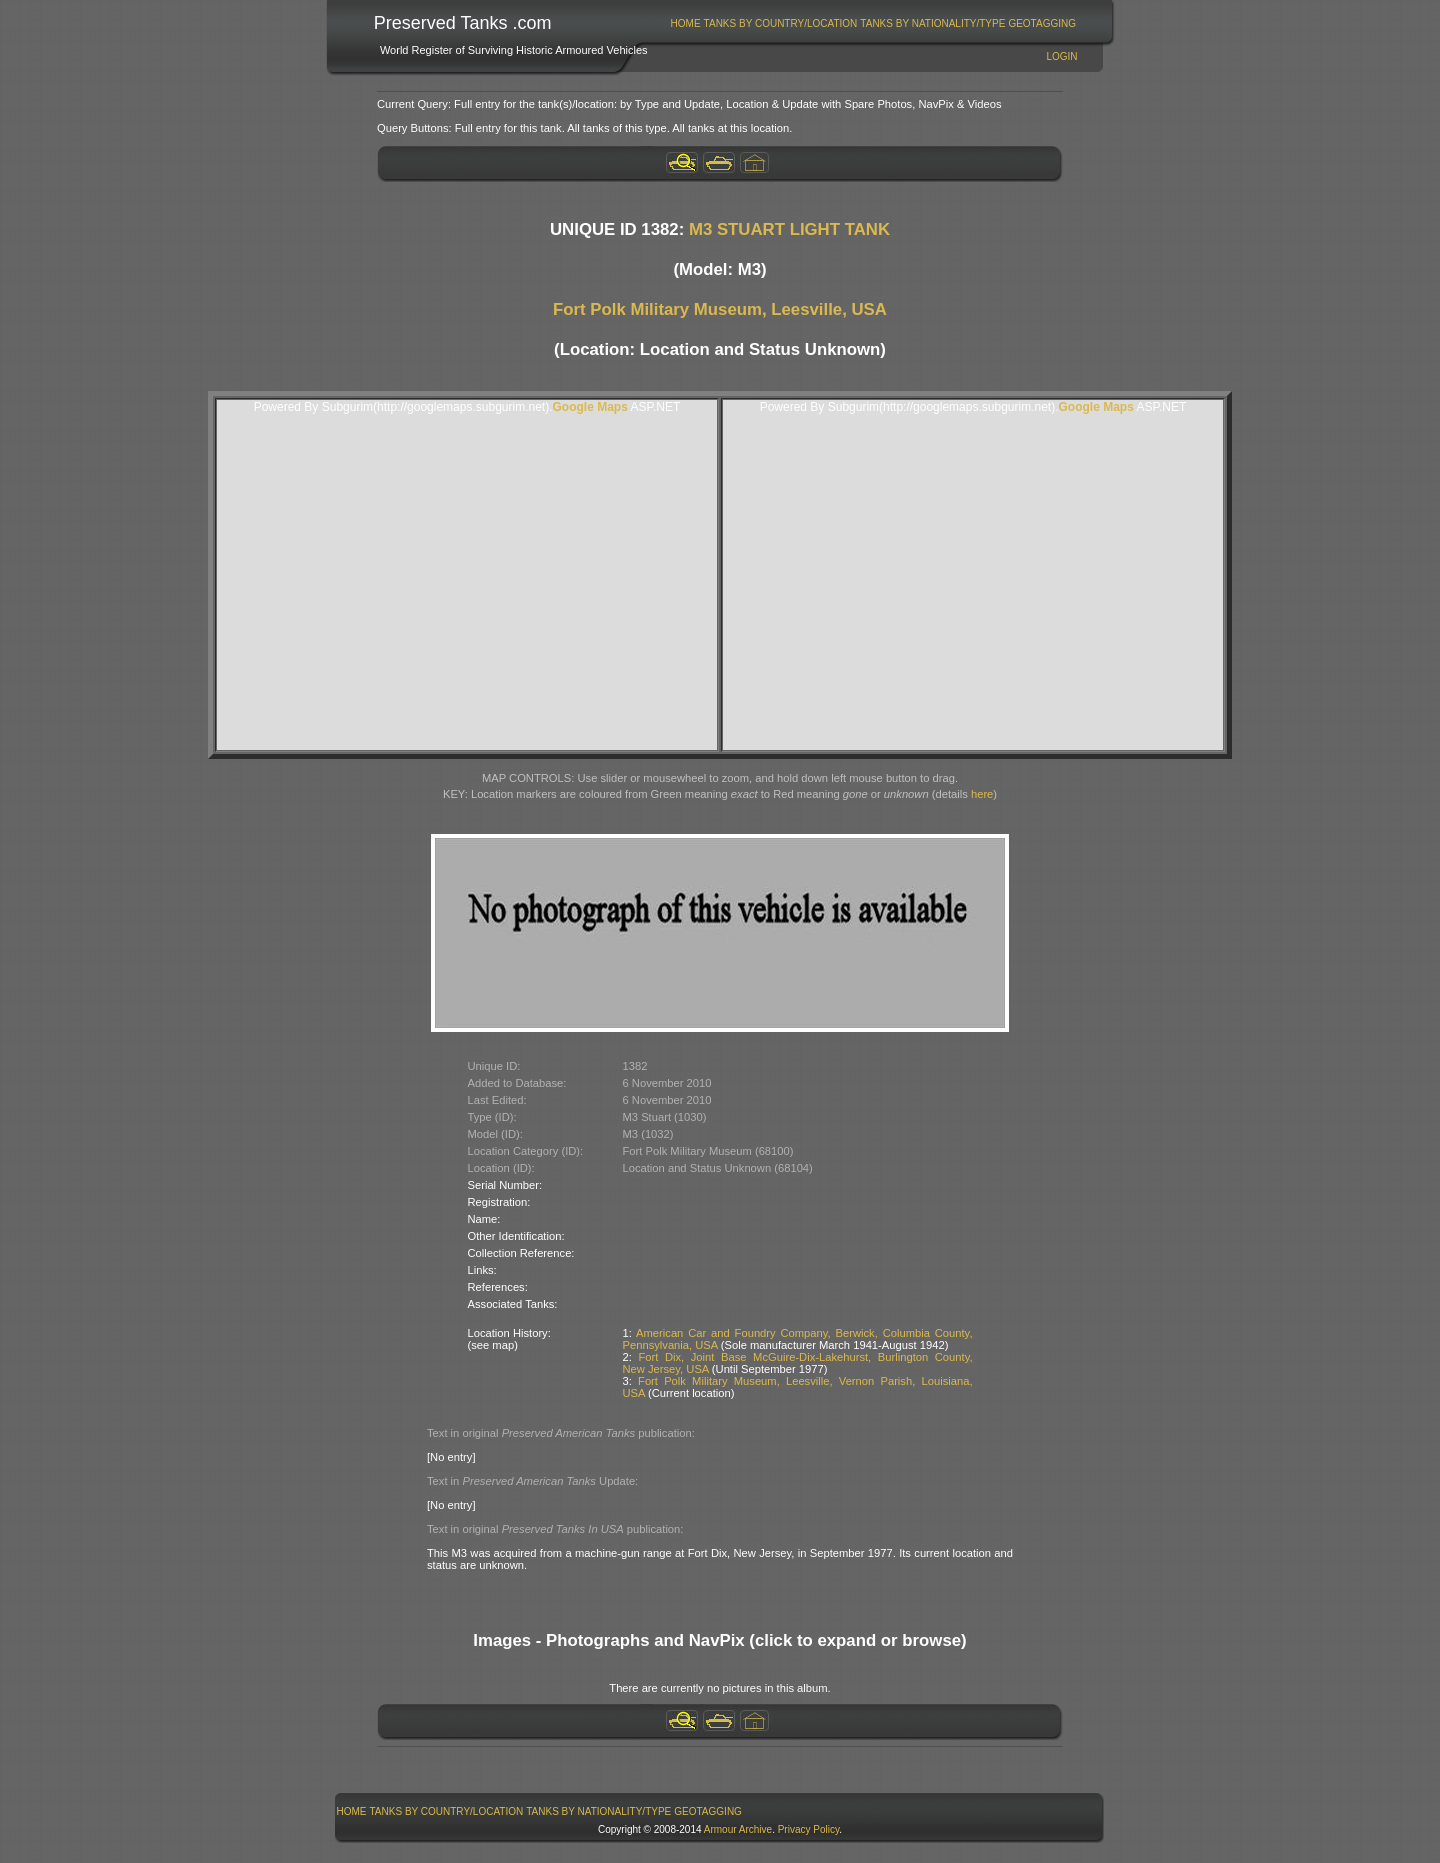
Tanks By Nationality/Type (932, 23)
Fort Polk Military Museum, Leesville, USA (720, 309)
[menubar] (873, 23)
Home (686, 23)
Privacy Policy (809, 1829)
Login (1061, 56)
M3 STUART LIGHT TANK (789, 229)
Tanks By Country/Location (781, 23)
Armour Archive (738, 1829)
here (982, 794)
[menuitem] (685, 23)
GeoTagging (1042, 23)
